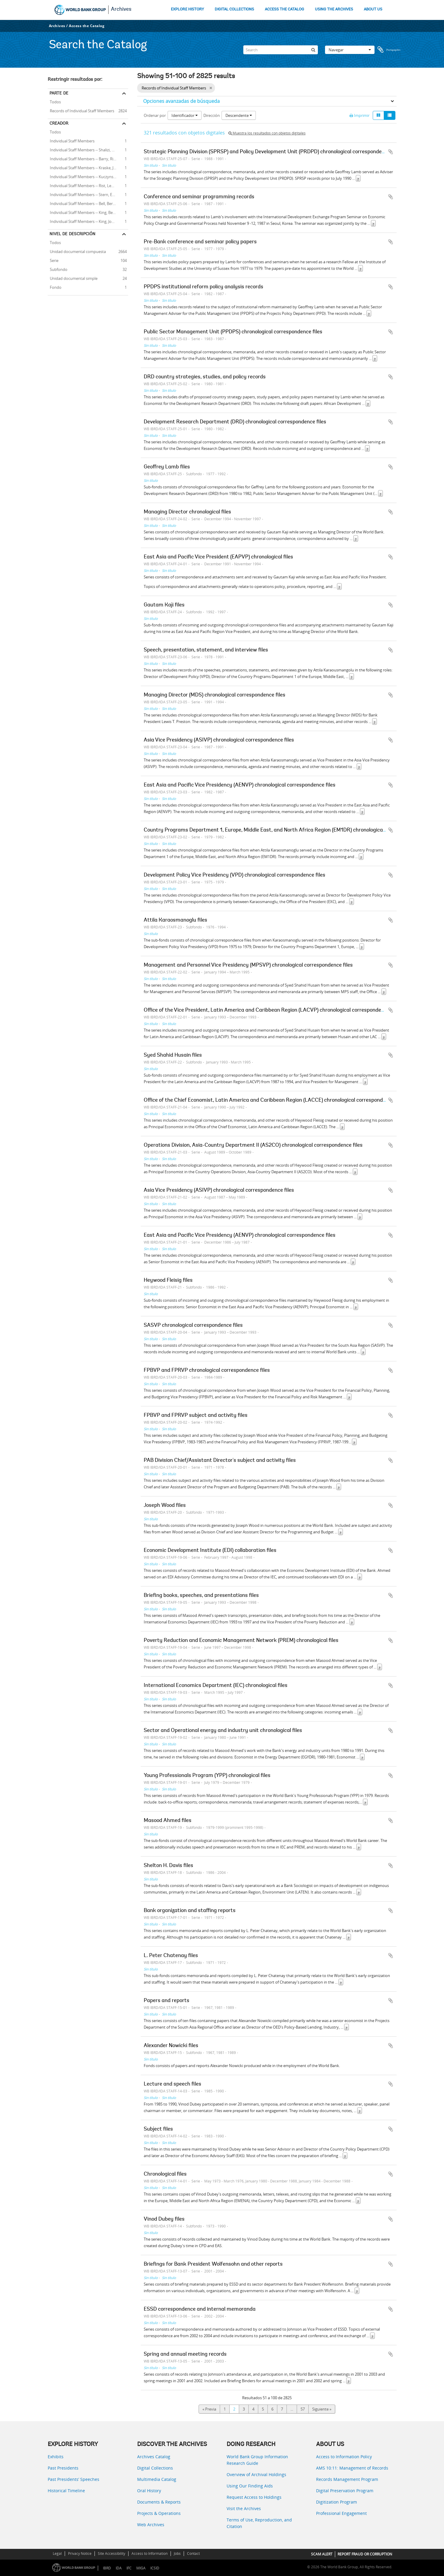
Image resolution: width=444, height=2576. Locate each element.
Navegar (350, 49)
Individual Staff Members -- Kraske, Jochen (86, 167)
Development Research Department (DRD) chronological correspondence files (235, 422)
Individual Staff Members (71, 140)
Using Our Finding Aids (250, 2486)
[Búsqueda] (313, 49)
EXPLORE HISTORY (187, 9)
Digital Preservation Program (344, 2490)
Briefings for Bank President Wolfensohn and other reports (213, 2264)
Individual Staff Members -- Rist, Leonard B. (87, 185)
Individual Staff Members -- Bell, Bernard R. (86, 203)
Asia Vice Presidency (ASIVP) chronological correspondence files (219, 740)
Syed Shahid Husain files (173, 1055)
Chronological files (165, 2174)
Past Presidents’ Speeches (73, 2479)
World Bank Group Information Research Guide (257, 2460)
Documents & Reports (159, 2502)
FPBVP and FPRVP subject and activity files (195, 1415)
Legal (57, 2553)
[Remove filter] (210, 88)
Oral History (149, 2490)
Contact (193, 2553)
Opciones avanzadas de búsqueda (181, 101)
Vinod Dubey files (164, 2219)
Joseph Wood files (165, 1505)
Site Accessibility (111, 2553)
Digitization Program (336, 2502)
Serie (53, 260)
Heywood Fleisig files (168, 1280)
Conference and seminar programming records (199, 197)
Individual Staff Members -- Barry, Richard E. (87, 158)
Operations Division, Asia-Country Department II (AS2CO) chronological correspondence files (253, 1145)
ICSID (154, 2568)
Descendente (238, 115)
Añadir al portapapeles (391, 152)
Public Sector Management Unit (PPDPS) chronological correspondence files (233, 332)
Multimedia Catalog (156, 2479)
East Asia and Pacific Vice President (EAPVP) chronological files (218, 557)
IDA (119, 2568)
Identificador (184, 115)
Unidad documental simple (73, 277)
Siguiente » (321, 2409)
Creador (58, 123)
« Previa (209, 2409)
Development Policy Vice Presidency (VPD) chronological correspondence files (234, 875)
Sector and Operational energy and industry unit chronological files (223, 1730)
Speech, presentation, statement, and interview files (206, 650)
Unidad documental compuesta (77, 251)
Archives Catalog (153, 2456)
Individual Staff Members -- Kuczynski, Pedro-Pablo (88, 176)
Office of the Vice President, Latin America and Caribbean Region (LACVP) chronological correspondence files (272, 1010)
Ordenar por (155, 115)
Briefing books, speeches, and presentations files (201, 1595)
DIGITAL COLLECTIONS (234, 9)
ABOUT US (373, 9)
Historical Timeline (66, 2490)
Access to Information (150, 2553)
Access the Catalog (86, 25)
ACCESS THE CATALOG (284, 9)
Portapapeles (389, 49)
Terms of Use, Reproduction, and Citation (259, 2523)
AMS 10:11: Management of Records (352, 2468)
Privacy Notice (80, 2553)
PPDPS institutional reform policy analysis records (203, 287)
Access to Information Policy (344, 2456)
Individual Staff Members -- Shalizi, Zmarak (86, 149)
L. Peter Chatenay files (171, 1956)
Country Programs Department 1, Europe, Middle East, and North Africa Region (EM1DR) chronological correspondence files (289, 830)
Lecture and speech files (172, 2084)
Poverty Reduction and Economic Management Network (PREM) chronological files (241, 1640)
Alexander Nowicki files (171, 2046)
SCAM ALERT (321, 2554)
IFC (129, 2568)
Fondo (54, 286)
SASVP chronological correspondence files (193, 1325)
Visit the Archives (244, 2508)
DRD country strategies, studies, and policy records (205, 377)
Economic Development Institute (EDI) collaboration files (210, 1550)
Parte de (58, 93)
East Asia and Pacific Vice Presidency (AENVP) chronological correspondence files (239, 785)
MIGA (141, 2568)
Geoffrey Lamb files (167, 467)
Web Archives (150, 2524)
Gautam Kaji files (164, 605)
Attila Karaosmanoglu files (175, 920)
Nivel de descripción (72, 234)
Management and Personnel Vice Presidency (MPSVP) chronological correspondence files (248, 965)
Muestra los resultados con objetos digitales (267, 133)
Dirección (211, 115)
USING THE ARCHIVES (334, 9)
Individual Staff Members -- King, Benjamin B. (88, 212)
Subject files (158, 2129)
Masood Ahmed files (167, 1820)
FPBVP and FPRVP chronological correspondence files (207, 1370)
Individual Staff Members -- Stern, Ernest (84, 194)
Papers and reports (166, 2001)
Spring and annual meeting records (185, 2354)
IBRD (107, 2568)
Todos (55, 102)
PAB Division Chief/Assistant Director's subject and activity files (220, 1460)
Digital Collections (155, 2468)
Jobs (177, 2553)
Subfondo (57, 269)
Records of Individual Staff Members (81, 110)
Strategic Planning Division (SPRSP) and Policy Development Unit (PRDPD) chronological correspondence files (272, 152)
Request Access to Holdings (254, 2497)
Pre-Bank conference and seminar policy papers (200, 242)
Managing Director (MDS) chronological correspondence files (214, 695)
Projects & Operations (159, 2513)
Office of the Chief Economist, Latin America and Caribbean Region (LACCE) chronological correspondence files (274, 1100)
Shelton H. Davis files (168, 1865)
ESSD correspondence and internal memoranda (200, 2309)
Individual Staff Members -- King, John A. (84, 221)
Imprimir (359, 115)
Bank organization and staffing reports (190, 1911)
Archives (121, 9)
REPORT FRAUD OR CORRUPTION (365, 2554)
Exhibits (56, 2456)
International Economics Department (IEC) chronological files (215, 1685)
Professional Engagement (341, 2513)
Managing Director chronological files (187, 512)
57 (303, 2409)
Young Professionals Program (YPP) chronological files (207, 1775)
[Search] (280, 49)
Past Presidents (63, 2468)
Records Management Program (347, 2479)
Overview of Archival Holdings (256, 2474)
